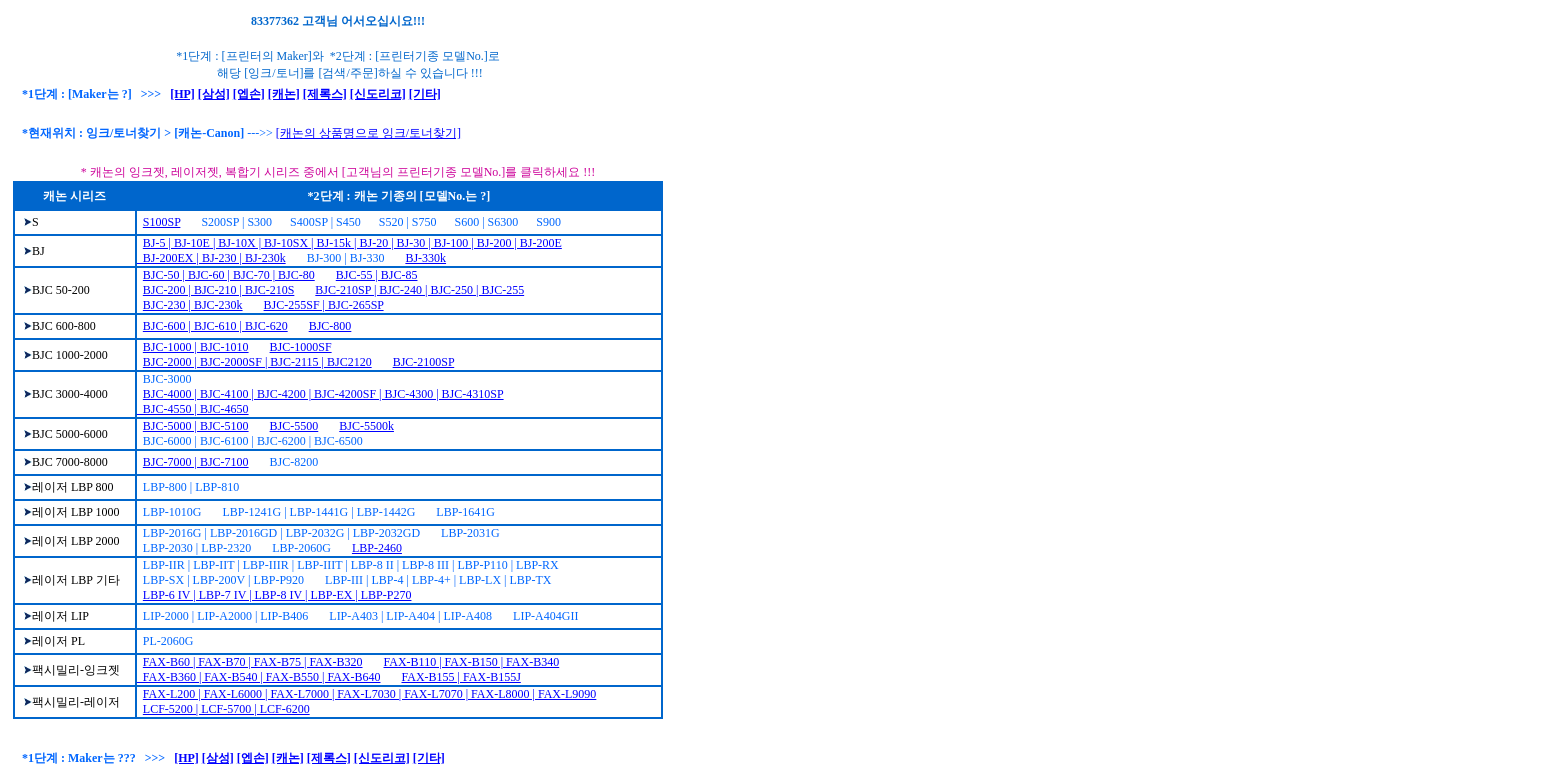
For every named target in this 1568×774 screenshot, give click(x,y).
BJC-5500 (294, 426)
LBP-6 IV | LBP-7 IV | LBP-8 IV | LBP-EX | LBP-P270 (277, 595)
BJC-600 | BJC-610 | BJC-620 (215, 326)
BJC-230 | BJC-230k (193, 305)
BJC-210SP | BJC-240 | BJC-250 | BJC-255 (419, 290)
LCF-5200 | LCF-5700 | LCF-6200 (226, 709)
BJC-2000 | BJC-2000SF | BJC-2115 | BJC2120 (257, 362)
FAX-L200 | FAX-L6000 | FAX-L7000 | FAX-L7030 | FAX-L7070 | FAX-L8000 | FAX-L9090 (370, 694)
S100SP (162, 222)
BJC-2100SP (424, 362)
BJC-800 (330, 326)
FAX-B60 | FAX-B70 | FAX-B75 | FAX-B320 (253, 662)
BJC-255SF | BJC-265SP (324, 305)
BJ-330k (425, 258)
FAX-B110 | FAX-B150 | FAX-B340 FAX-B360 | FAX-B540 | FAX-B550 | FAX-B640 (348, 669)
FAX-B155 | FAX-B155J (461, 677)
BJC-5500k (366, 426)
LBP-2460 (377, 548)
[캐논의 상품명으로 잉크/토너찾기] (368, 133)
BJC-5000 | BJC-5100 (196, 426)
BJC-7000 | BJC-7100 (196, 462)
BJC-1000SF (301, 347)
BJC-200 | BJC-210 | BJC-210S (219, 290)
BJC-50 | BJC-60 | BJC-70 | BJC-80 (229, 275)
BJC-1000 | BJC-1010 (196, 347)
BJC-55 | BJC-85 (377, 275)
